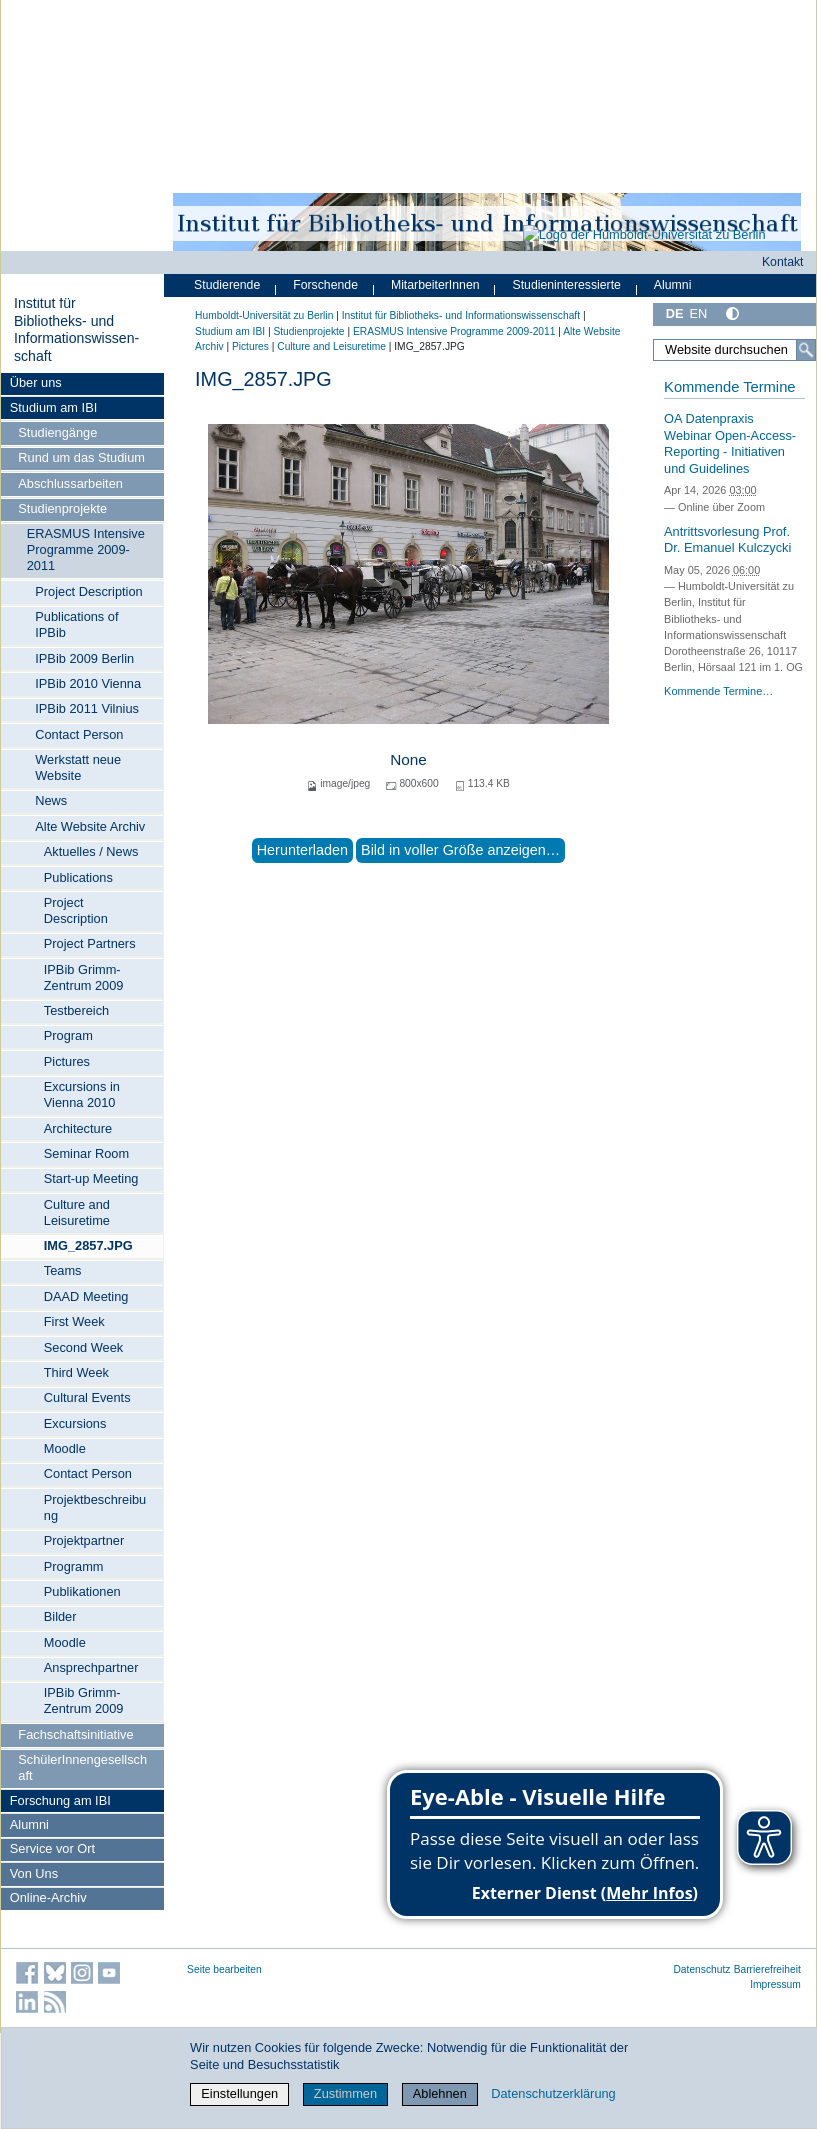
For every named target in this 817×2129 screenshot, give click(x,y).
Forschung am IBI (60, 1800)
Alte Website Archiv (90, 826)
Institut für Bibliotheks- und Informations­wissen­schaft (76, 329)
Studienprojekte (62, 508)
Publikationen (82, 1591)
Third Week (76, 1372)
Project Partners (90, 943)
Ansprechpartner (91, 1667)
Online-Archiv (48, 1897)
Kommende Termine (729, 387)
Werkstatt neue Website (78, 767)
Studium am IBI (53, 407)
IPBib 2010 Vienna (88, 683)
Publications (78, 877)
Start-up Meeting (91, 1178)
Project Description (88, 591)
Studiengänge (57, 432)
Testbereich (76, 1010)
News (51, 800)
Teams (63, 1270)
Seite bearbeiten (224, 1969)
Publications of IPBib (76, 624)
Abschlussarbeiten (70, 483)
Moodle (65, 1448)
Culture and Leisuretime (77, 1212)
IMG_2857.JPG (88, 1245)
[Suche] (806, 350)
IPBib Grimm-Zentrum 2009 (84, 977)
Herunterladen (302, 850)
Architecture (78, 1128)
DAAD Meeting (86, 1296)
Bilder (60, 1616)
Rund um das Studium (81, 457)
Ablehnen (440, 2093)
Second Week (83, 1347)
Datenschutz (701, 1969)
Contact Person (79, 734)
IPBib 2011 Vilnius (87, 708)
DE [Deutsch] (675, 313)
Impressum (775, 1984)
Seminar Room (86, 1153)
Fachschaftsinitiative (75, 1734)
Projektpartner (84, 1540)
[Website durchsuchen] (734, 350)
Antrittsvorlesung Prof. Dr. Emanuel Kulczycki (727, 540)
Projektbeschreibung (95, 1507)
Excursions (75, 1423)
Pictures (67, 1061)
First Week (74, 1321)
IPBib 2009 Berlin (84, 658)
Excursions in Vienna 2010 (82, 1094)
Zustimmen (345, 2093)
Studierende (227, 285)
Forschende (325, 285)
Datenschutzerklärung (553, 2093)
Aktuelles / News (91, 851)
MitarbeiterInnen (435, 285)
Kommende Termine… (718, 691)
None (408, 759)
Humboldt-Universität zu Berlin (264, 315)
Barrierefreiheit (767, 1969)
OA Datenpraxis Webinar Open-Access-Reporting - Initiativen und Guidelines (730, 443)
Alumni (29, 1824)
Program (68, 1035)
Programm (74, 1566)
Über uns (36, 382)
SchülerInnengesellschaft (82, 1767)
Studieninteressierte (567, 285)
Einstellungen (239, 2093)
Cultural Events (87, 1397)
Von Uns (34, 1873)
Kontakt (783, 262)
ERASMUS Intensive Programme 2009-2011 (86, 549)
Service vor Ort (52, 1848)
